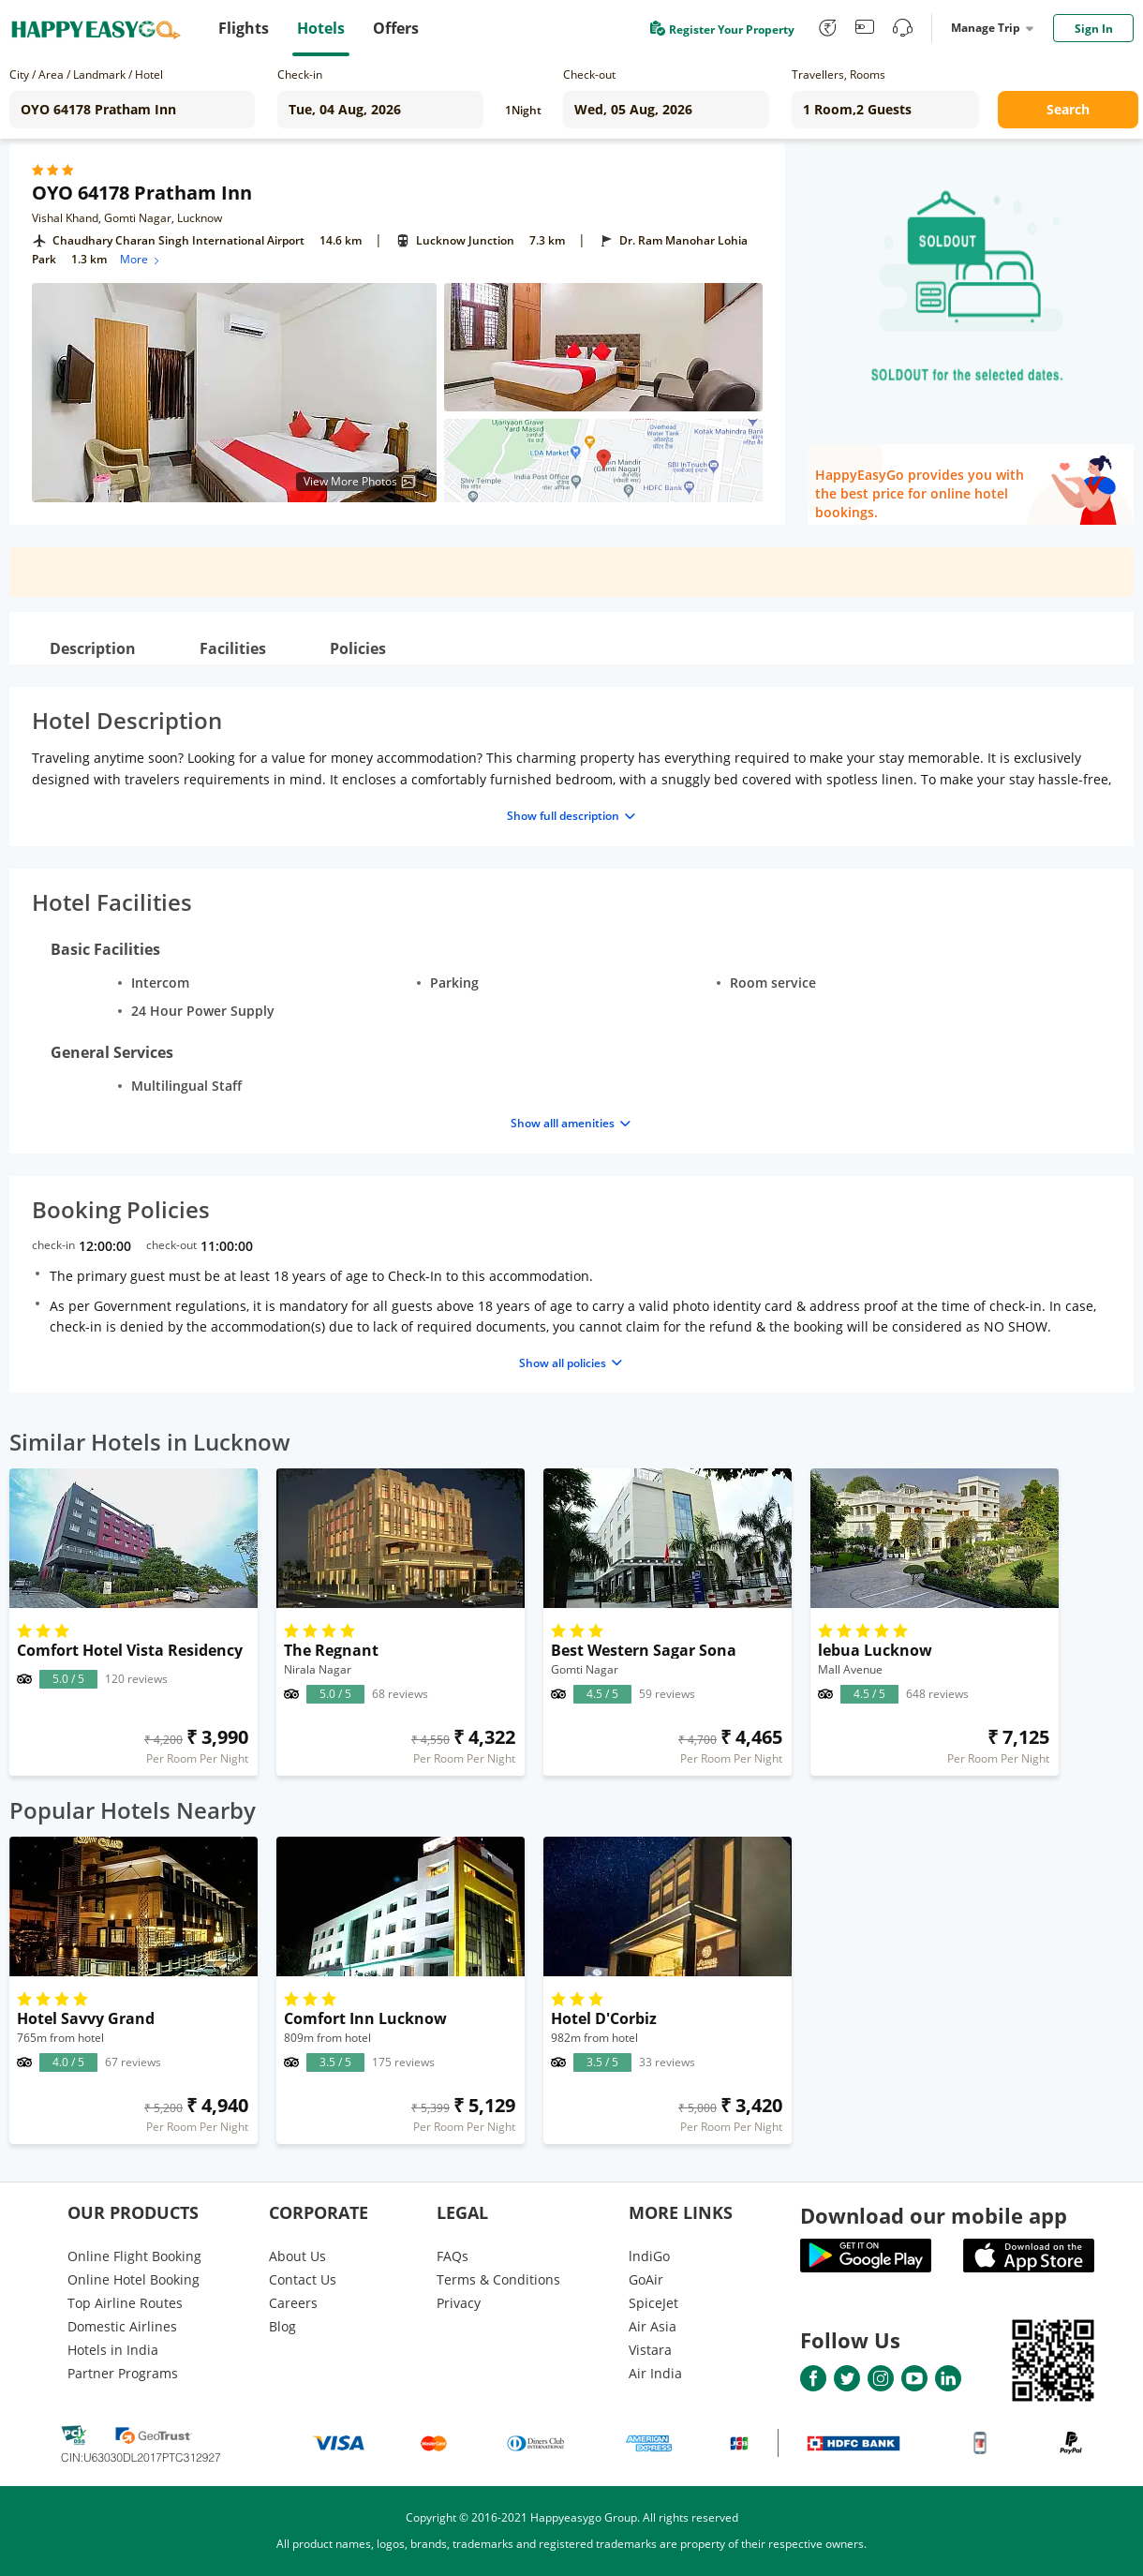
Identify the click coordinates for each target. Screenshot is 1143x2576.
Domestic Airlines (122, 2326)
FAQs (452, 2256)
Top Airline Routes (125, 2303)
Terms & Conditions (498, 2279)
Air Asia (652, 2326)
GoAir (646, 2279)
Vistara (650, 2350)
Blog (282, 2326)
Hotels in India (112, 2350)
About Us (297, 2256)
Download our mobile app (933, 2215)
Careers (293, 2303)
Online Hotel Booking (133, 2279)
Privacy (459, 2303)
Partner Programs (122, 2373)
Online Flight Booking (134, 2256)
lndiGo (649, 2256)
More (141, 259)
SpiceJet (653, 2303)
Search (1068, 109)
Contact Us (302, 2279)
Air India (655, 2373)
